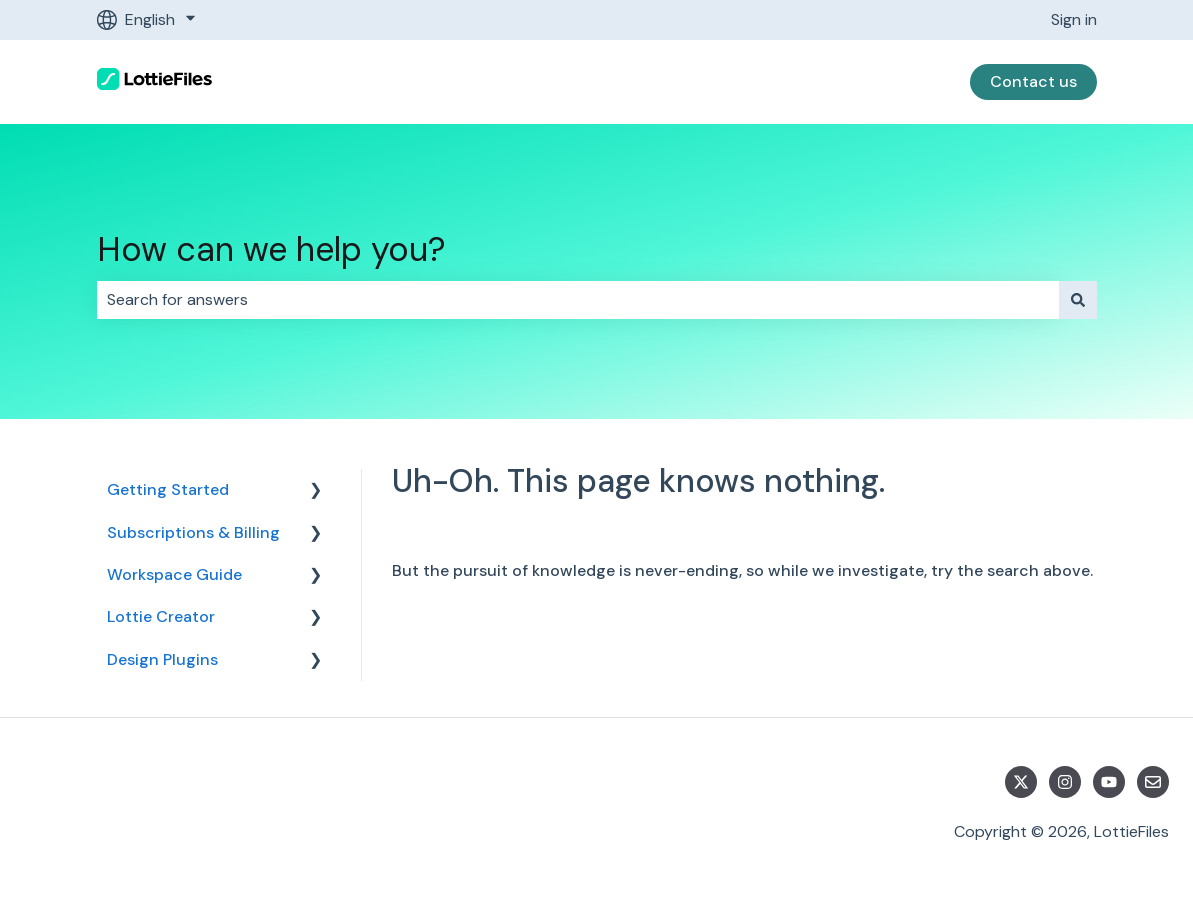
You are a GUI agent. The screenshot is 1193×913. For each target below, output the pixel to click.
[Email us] (1153, 782)
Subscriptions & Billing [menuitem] (193, 532)
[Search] (1078, 300)
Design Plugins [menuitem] (162, 659)
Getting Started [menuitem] (168, 489)
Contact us (1033, 81)
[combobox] (578, 300)
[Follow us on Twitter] (1021, 782)
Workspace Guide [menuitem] (174, 574)
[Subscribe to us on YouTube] (1109, 782)
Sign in (1074, 19)
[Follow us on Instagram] (1065, 782)
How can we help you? (271, 249)
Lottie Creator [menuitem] (161, 616)
